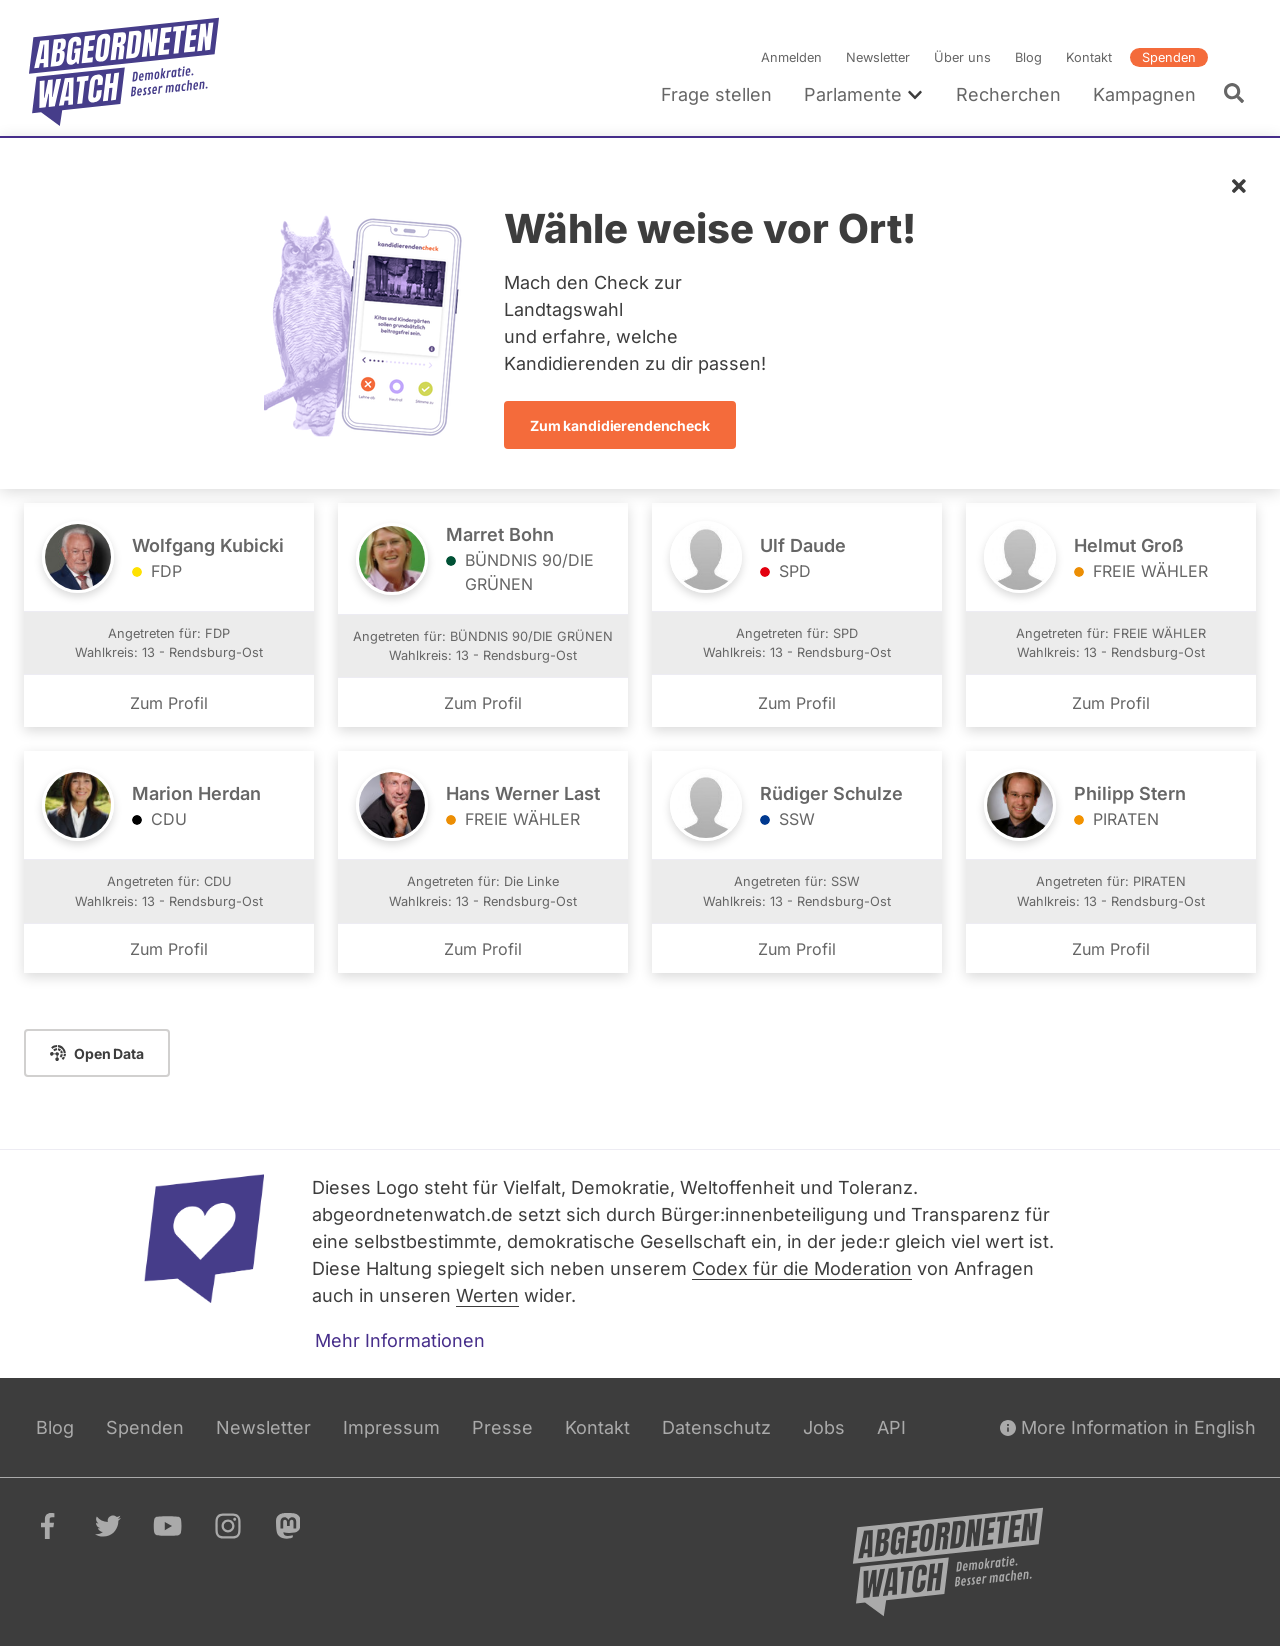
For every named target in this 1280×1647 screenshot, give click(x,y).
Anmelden (791, 57)
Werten (487, 1295)
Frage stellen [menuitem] (716, 94)
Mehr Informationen (400, 1340)
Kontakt (1089, 57)
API (891, 1427)
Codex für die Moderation (802, 1268)
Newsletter (878, 57)
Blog (1028, 57)
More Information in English (1128, 1427)
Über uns (962, 57)
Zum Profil (169, 704)
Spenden (1169, 57)
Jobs (824, 1427)
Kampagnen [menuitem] (1144, 94)
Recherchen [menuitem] (1008, 94)
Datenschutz (716, 1427)
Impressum (391, 1427)
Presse (502, 1427)
